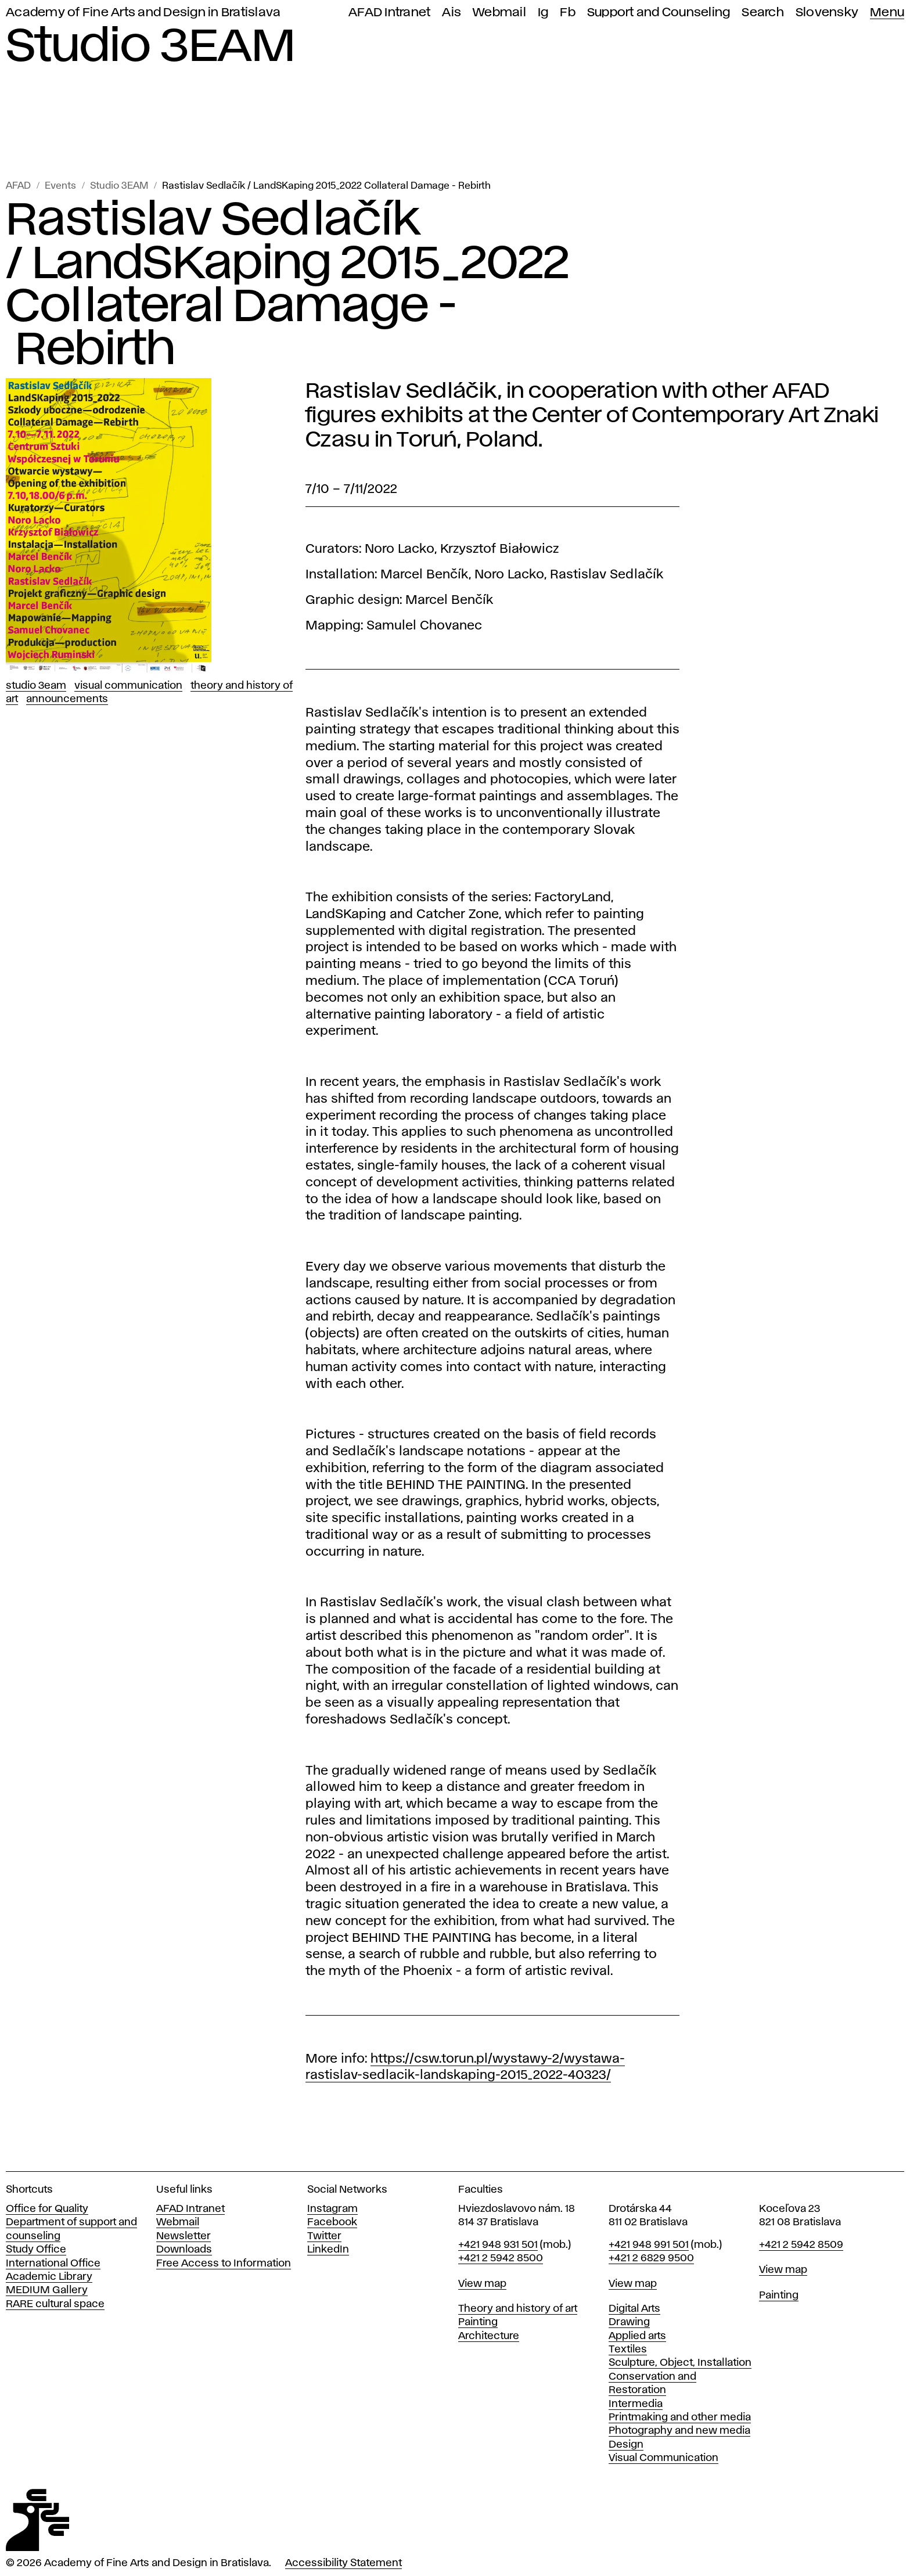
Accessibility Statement (343, 2563)
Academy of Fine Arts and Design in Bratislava (143, 12)
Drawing (629, 2322)
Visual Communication (128, 685)
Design (626, 2444)
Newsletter (183, 2236)
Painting (478, 2322)
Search (763, 12)
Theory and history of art (517, 2309)
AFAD (18, 186)
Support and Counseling (659, 12)
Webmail (499, 12)
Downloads (184, 2249)
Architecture (488, 2336)
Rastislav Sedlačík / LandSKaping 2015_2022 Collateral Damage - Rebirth (326, 186)
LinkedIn (328, 2249)
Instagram (332, 2209)
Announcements (67, 699)
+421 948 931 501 (498, 2245)
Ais (451, 12)
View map (482, 2284)
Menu (887, 12)
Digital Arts (634, 2309)
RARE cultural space (55, 2304)
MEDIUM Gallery (47, 2290)
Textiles (628, 2349)
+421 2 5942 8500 (500, 2258)
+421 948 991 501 (649, 2245)
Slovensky (827, 12)
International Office (53, 2263)
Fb (568, 12)
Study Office (36, 2249)
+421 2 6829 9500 (651, 2258)
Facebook (332, 2222)
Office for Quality (47, 2209)
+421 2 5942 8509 (801, 2245)
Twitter (324, 2236)
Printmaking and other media (680, 2417)
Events (60, 186)
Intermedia (636, 2404)
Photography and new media (679, 2430)
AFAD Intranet (389, 12)
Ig (543, 12)
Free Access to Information (223, 2263)
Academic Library (49, 2277)
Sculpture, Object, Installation (680, 2363)
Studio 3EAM (119, 186)
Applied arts (637, 2336)
